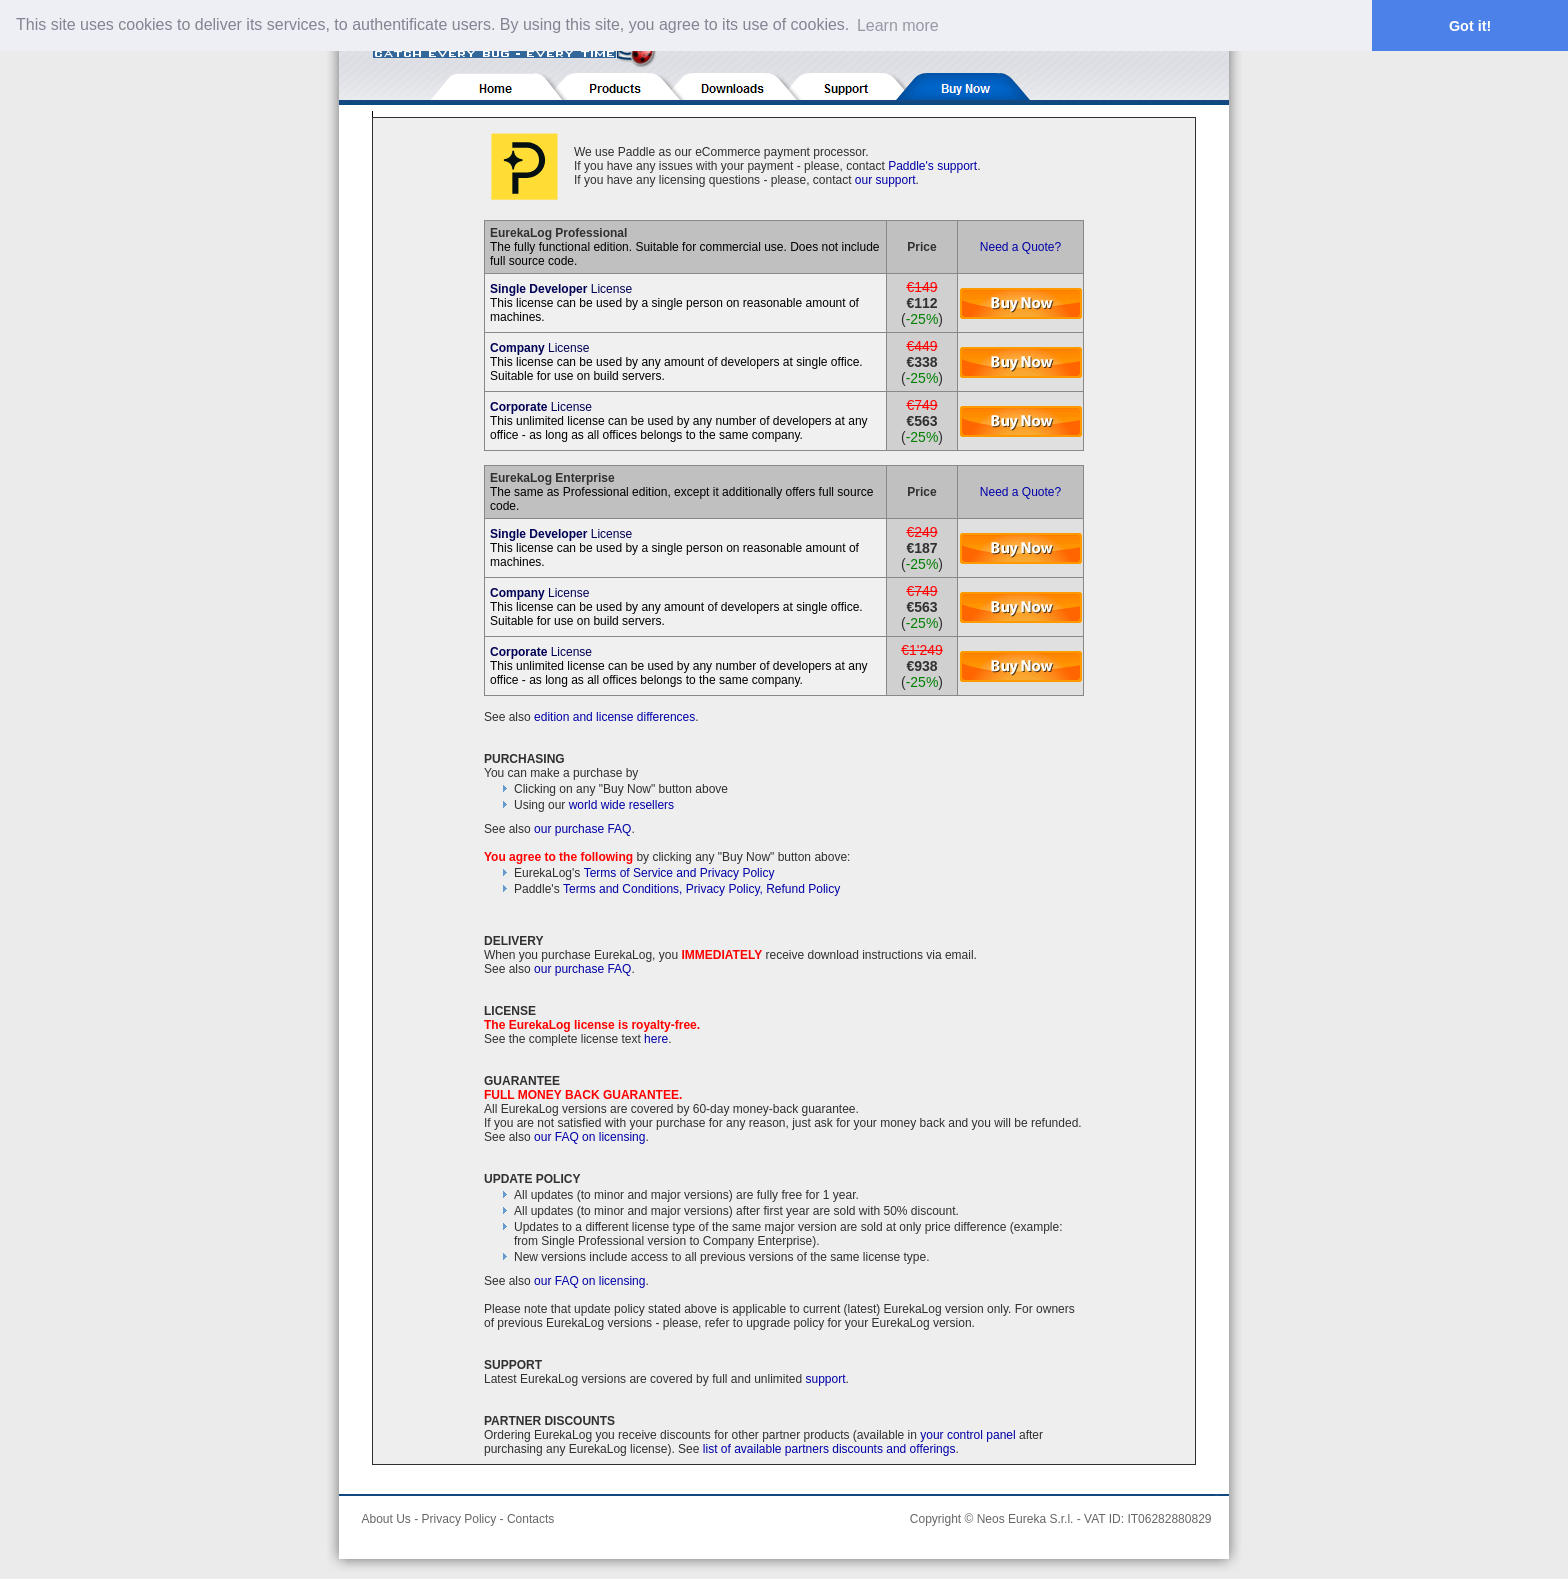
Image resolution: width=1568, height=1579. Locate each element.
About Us (386, 1519)
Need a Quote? (1020, 247)
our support (885, 180)
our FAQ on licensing (589, 1137)
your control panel (967, 1435)
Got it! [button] (1470, 26)
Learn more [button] (898, 25)
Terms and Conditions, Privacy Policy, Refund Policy (701, 889)
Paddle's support (932, 166)
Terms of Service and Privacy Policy (679, 873)
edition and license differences (614, 717)
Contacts (530, 1519)
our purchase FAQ (582, 829)
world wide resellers (621, 805)
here (656, 1039)
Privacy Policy (459, 1519)
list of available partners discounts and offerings (829, 1449)
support (826, 1379)
